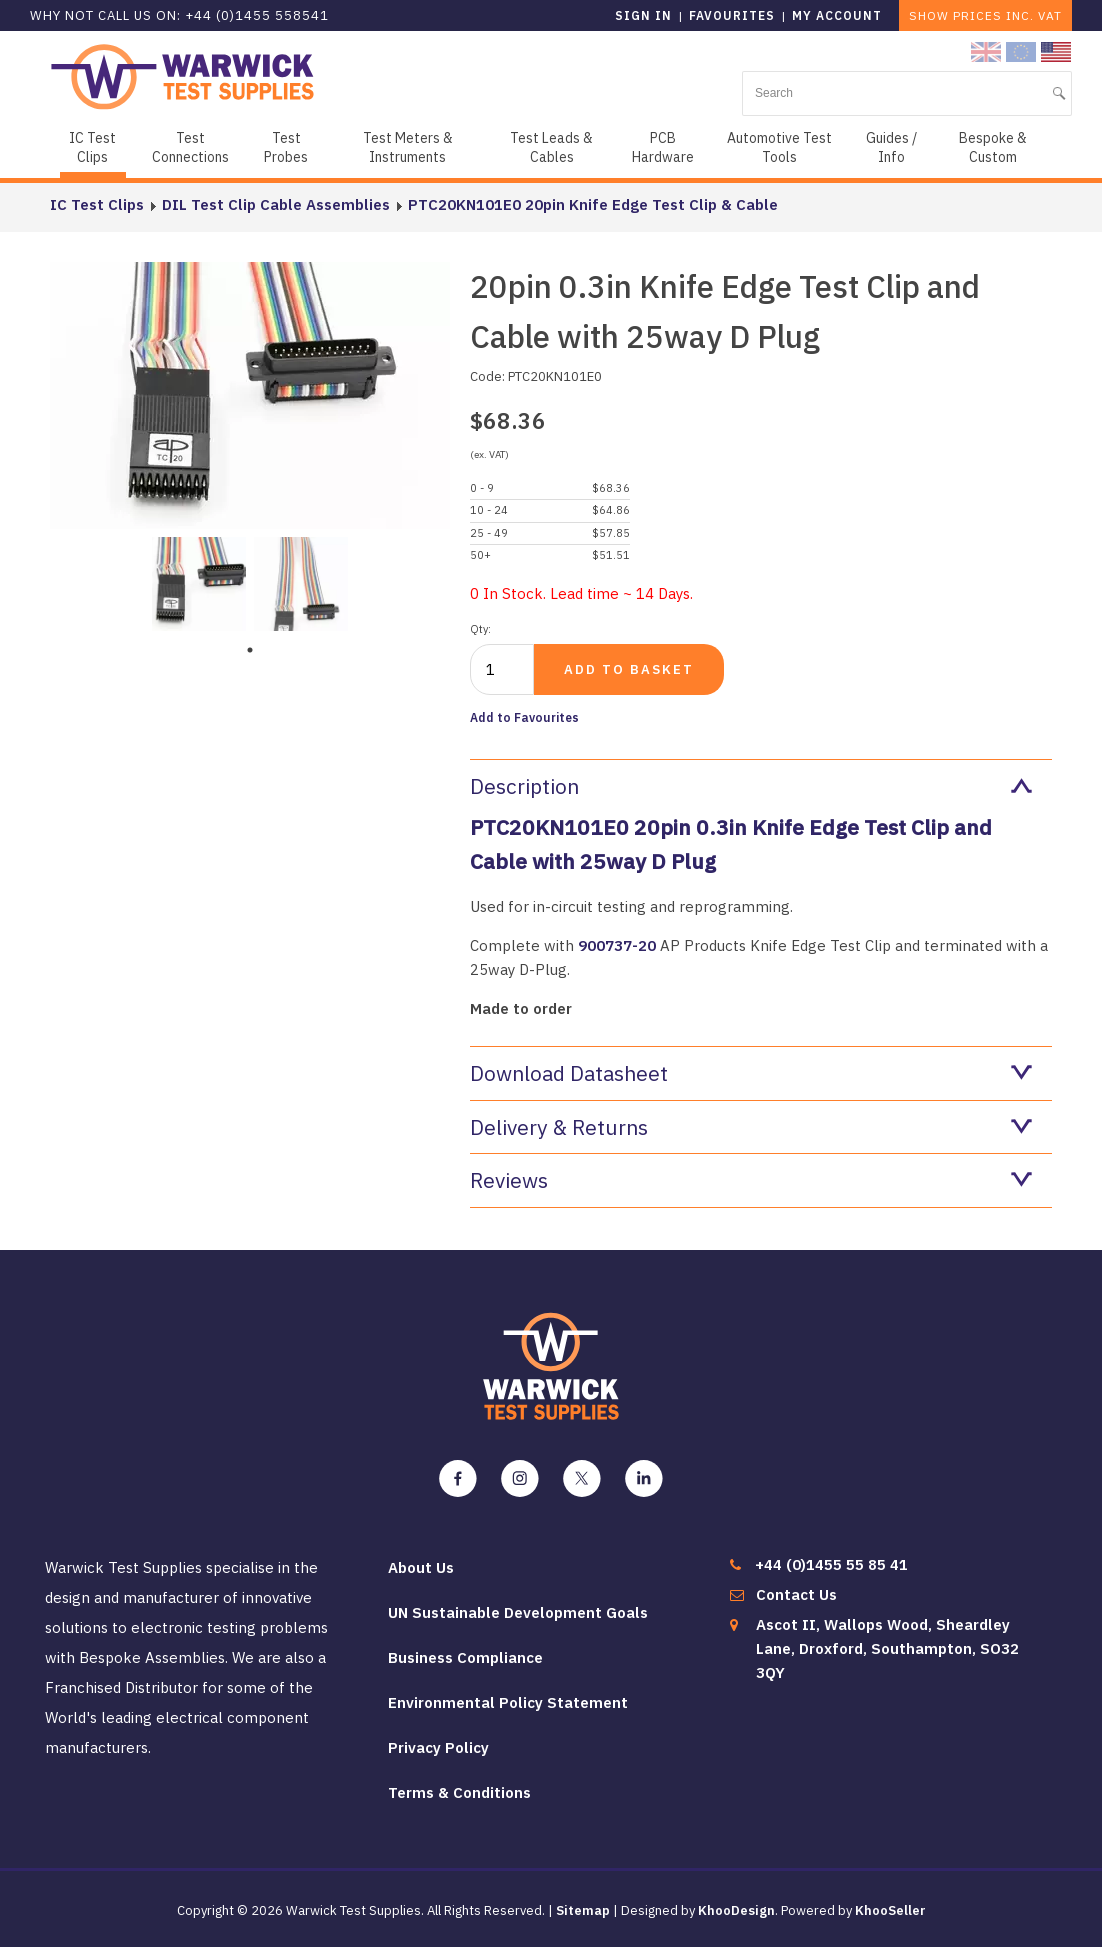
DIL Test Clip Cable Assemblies (276, 204)
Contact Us (796, 1594)
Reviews (751, 1180)
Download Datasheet (751, 1073)
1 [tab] (250, 650)
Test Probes (286, 147)
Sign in (643, 15)
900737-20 (619, 945)
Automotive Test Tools (779, 147)
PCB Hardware (663, 147)
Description (751, 786)
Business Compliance (465, 1657)
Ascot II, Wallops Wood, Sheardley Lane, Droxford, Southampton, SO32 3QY (887, 1648)
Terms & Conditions (459, 1792)
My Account (837, 15)
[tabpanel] (199, 582)
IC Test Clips (92, 147)
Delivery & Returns (751, 1127)
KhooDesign (736, 1910)
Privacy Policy (438, 1747)
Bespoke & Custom (993, 147)
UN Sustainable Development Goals (518, 1612)
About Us (421, 1567)
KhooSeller (890, 1910)
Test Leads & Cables (551, 147)
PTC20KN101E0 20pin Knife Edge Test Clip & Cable (593, 204)
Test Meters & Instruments (408, 147)
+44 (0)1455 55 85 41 (831, 1564)
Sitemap (583, 1910)
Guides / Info (891, 147)
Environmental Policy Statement (508, 1702)
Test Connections (190, 147)
